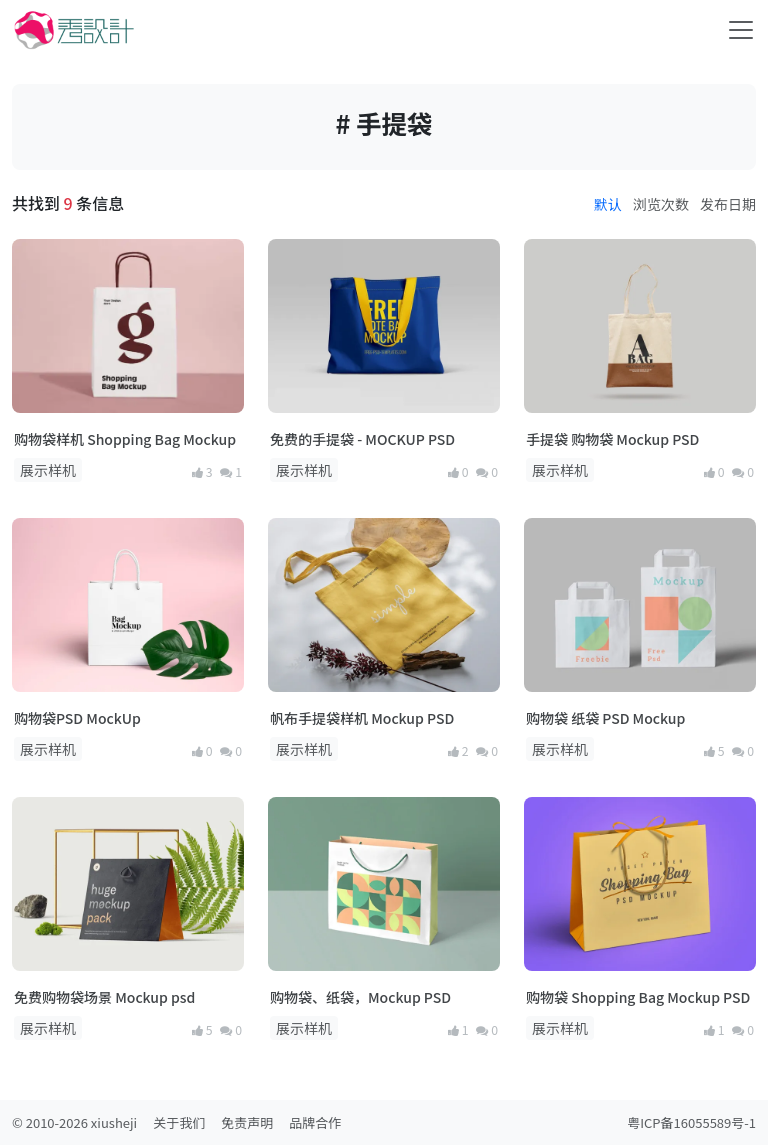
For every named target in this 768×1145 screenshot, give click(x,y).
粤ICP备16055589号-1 (691, 1122)
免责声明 (247, 1122)
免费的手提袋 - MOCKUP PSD (362, 439)
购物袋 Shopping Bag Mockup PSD (638, 997)
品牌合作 (315, 1122)
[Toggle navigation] (741, 30)
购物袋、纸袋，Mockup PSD (360, 997)
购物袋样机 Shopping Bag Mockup (125, 439)
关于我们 (179, 1122)
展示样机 (48, 470)
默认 (608, 204)
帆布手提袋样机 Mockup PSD (362, 718)
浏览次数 (661, 204)
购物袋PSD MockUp (77, 718)
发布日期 (728, 204)
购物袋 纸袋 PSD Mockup (605, 718)
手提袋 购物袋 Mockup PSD (612, 439)
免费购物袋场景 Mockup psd (104, 997)
